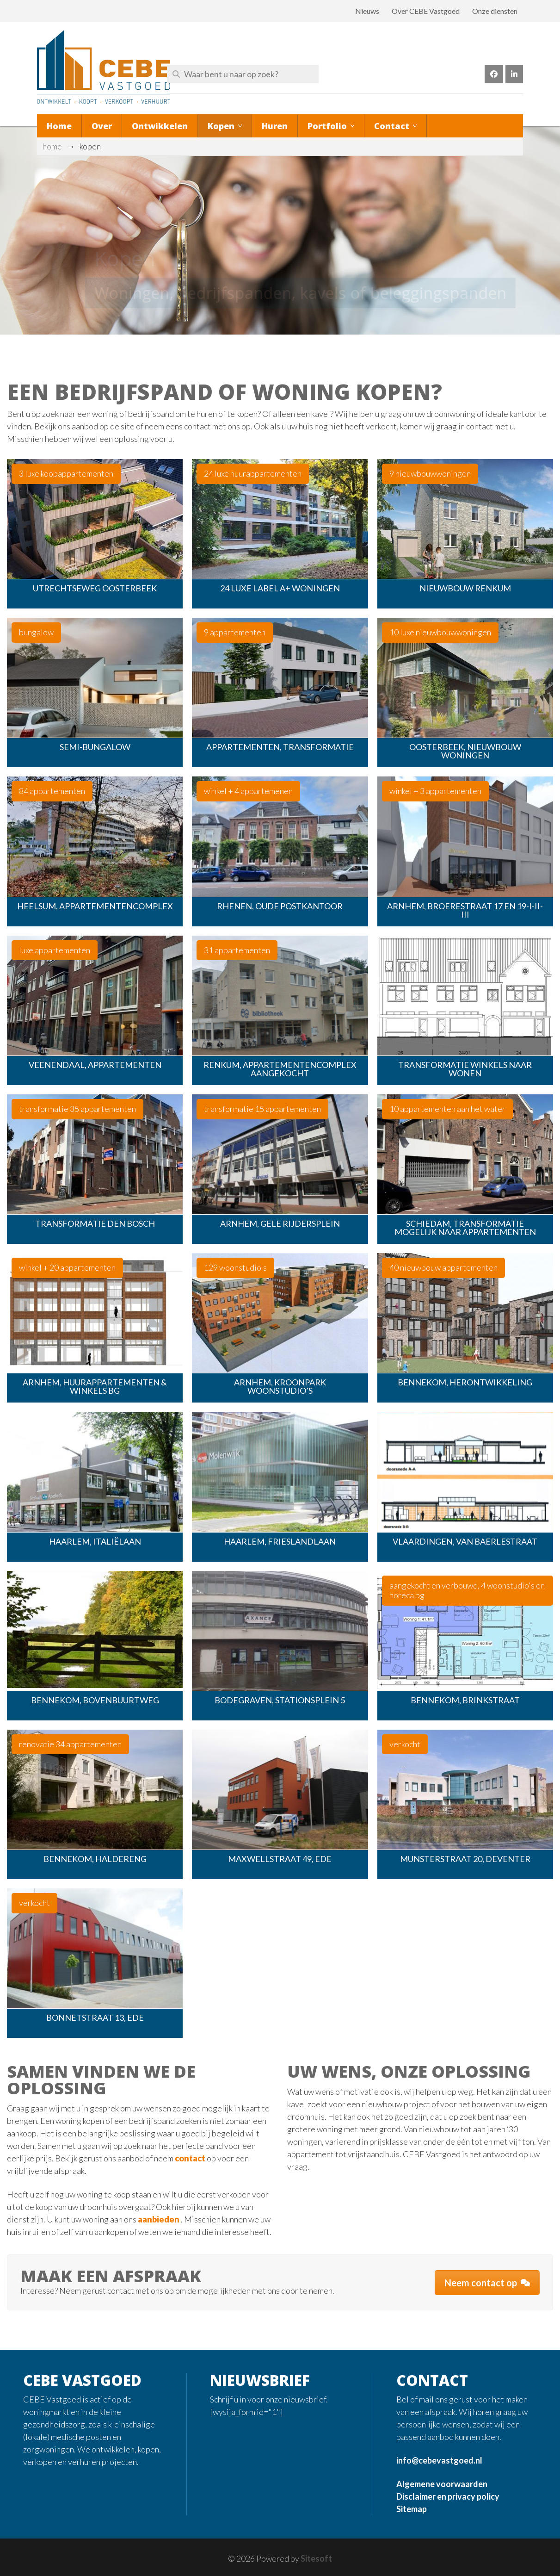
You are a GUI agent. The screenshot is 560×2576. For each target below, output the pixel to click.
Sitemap (411, 2509)
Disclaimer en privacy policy (447, 2496)
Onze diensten (494, 10)
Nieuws (367, 10)
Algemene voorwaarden (441, 2484)
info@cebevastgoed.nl (439, 2460)
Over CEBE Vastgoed (426, 10)
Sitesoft (316, 2558)
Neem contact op (487, 2282)
